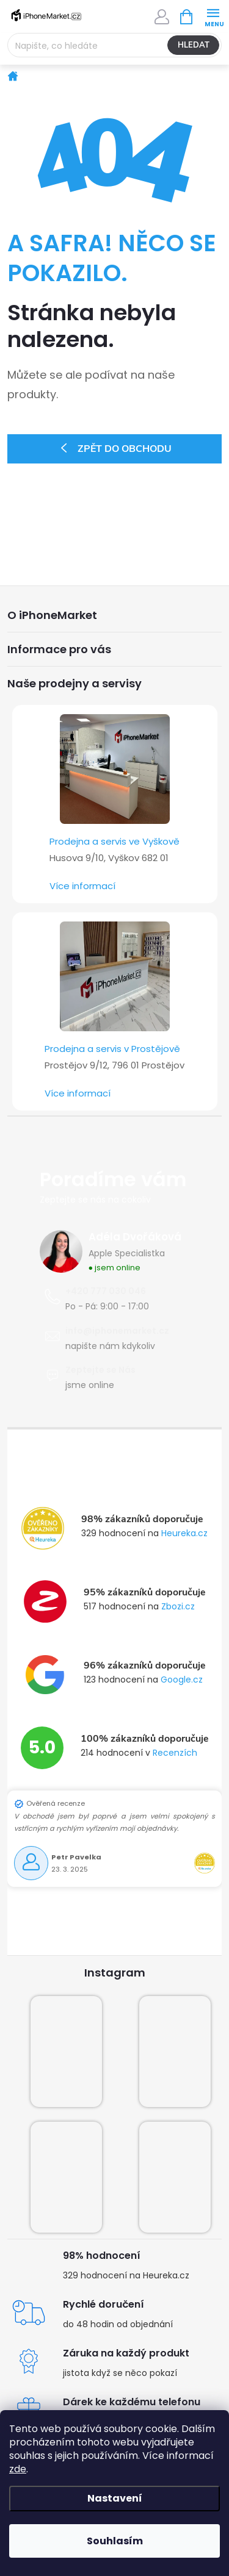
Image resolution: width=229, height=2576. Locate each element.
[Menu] (213, 16)
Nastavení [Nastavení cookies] (114, 2498)
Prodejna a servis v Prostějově (112, 1048)
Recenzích (175, 1753)
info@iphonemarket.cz (117, 1331)
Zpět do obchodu (125, 449)
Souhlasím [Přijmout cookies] (115, 2541)
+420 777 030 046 (105, 1291)
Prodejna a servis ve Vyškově (114, 841)
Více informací (82, 885)
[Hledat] (114, 45)
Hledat (193, 45)
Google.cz (182, 1679)
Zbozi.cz (178, 1606)
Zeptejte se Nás (100, 1370)
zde (17, 2469)
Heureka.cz (184, 1533)
